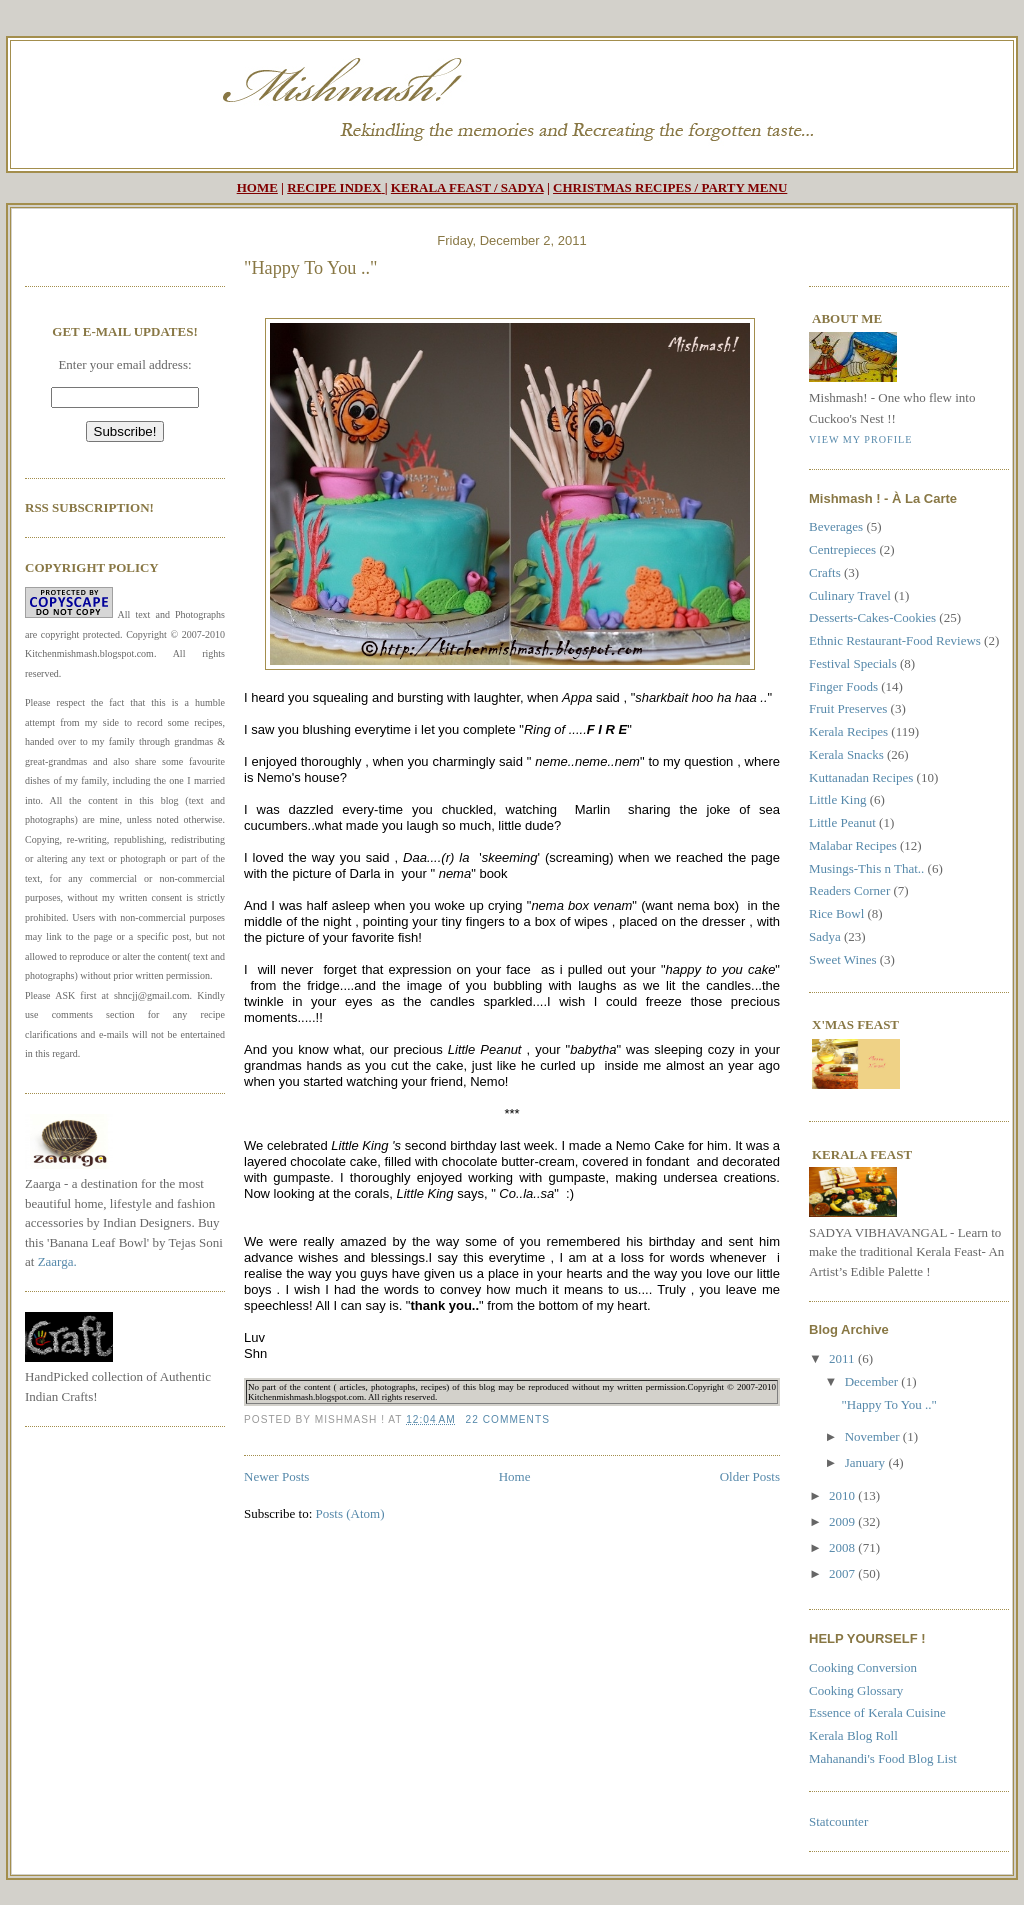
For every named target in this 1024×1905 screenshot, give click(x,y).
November (874, 1436)
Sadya (825, 936)
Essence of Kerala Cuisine (877, 1712)
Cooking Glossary (856, 1690)
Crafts (825, 572)
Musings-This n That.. (866, 868)
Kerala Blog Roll (853, 1735)
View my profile (861, 439)
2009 (843, 1521)
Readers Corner (849, 890)
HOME (257, 187)
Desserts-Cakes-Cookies (872, 617)
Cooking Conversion (863, 1667)
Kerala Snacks (846, 754)
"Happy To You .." (311, 268)
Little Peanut (842, 822)
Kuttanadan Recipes (861, 777)
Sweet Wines (842, 959)
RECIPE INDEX (334, 187)
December (873, 1381)
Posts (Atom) (350, 1513)
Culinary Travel (850, 595)
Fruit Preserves (848, 708)
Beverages (836, 526)
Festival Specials (853, 663)
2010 (843, 1495)
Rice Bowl (836, 913)
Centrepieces (842, 549)
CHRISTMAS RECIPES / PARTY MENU (670, 187)
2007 (843, 1573)
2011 (843, 1358)
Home (515, 1476)
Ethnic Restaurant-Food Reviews (895, 640)
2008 (843, 1547)
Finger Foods (843, 686)
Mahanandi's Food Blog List (883, 1758)
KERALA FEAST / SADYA (467, 187)
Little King (837, 799)
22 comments (508, 1419)
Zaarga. (57, 1261)
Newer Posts (276, 1476)
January (867, 1462)
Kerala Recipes (848, 731)
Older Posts (750, 1476)
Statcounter (838, 1821)
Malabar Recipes (853, 845)
